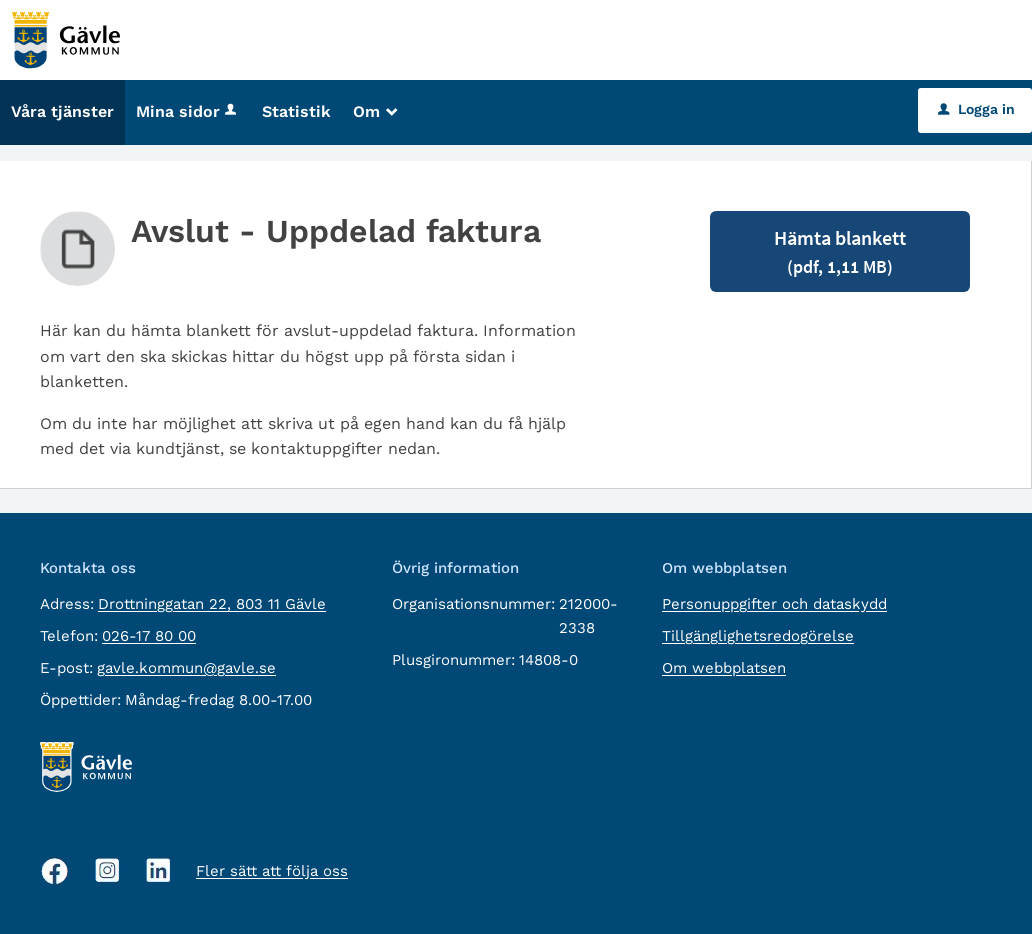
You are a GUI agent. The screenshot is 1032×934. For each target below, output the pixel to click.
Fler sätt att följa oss (272, 871)
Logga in (976, 109)
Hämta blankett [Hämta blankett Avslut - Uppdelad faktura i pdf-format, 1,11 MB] (840, 251)
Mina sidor (188, 111)
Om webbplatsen (724, 668)
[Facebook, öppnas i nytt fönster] (55, 871)
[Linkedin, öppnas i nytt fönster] (158, 870)
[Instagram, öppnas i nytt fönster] (107, 870)
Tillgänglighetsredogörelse (758, 636)
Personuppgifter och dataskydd (774, 604)
